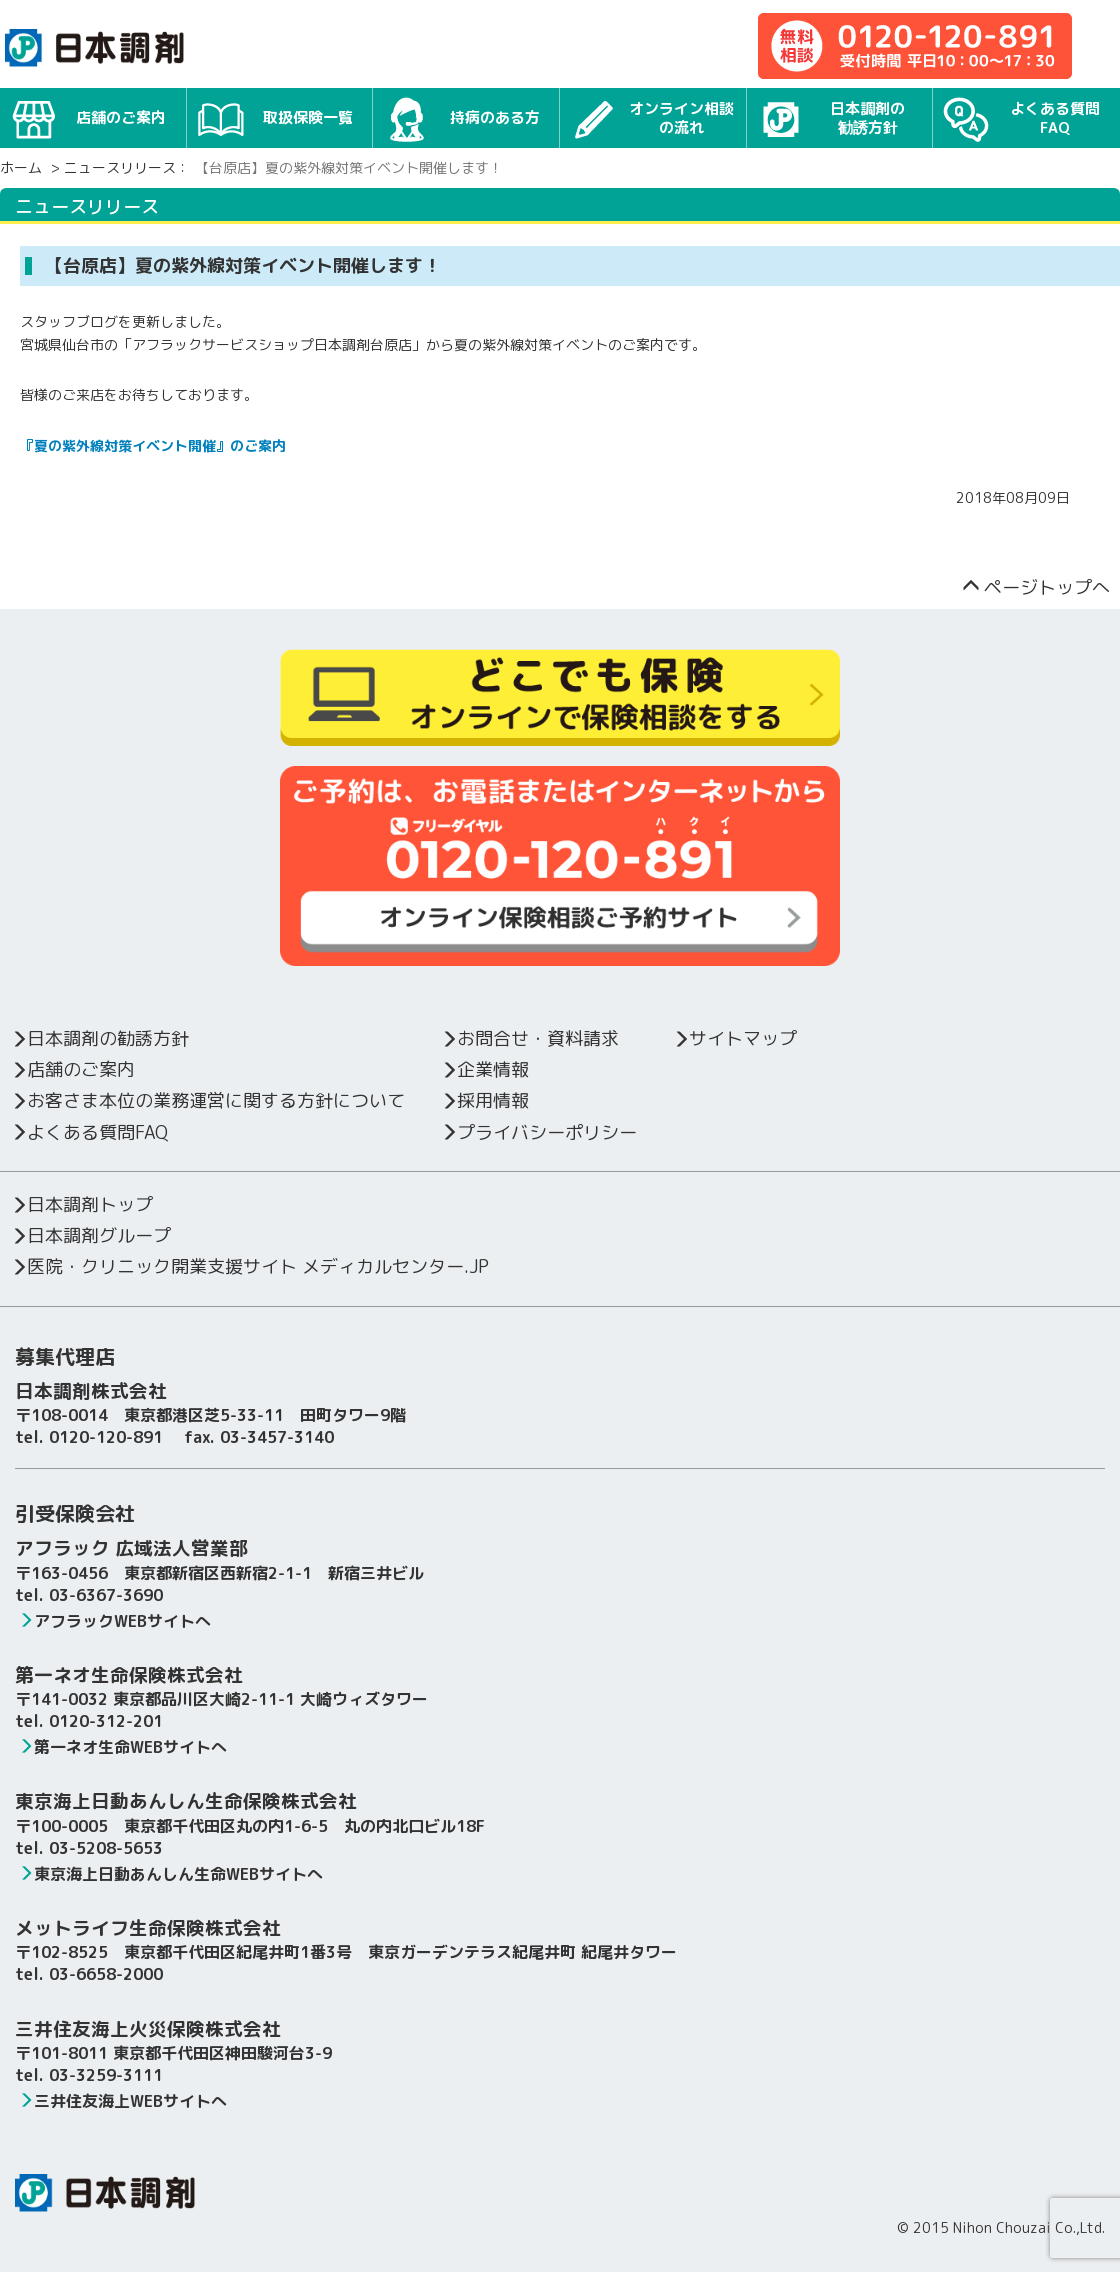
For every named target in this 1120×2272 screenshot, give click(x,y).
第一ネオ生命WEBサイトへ (122, 1747)
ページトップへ (1036, 587)
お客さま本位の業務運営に (207, 1100)
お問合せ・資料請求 (529, 1038)
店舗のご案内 (88, 115)
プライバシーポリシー (538, 1132)
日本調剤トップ (81, 1204)
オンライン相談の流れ (652, 119)
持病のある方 (461, 115)
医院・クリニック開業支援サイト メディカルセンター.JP (249, 1266)
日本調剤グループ (90, 1235)
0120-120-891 (106, 1437)
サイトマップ (734, 1038)
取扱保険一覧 (275, 115)
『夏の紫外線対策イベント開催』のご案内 (153, 445)
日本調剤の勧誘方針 (831, 119)
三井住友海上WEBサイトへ (122, 2101)
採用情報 (484, 1100)
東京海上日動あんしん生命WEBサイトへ (170, 1874)
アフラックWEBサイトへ (114, 1621)
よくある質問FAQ (1021, 119)
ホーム (21, 167)
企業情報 (484, 1069)
